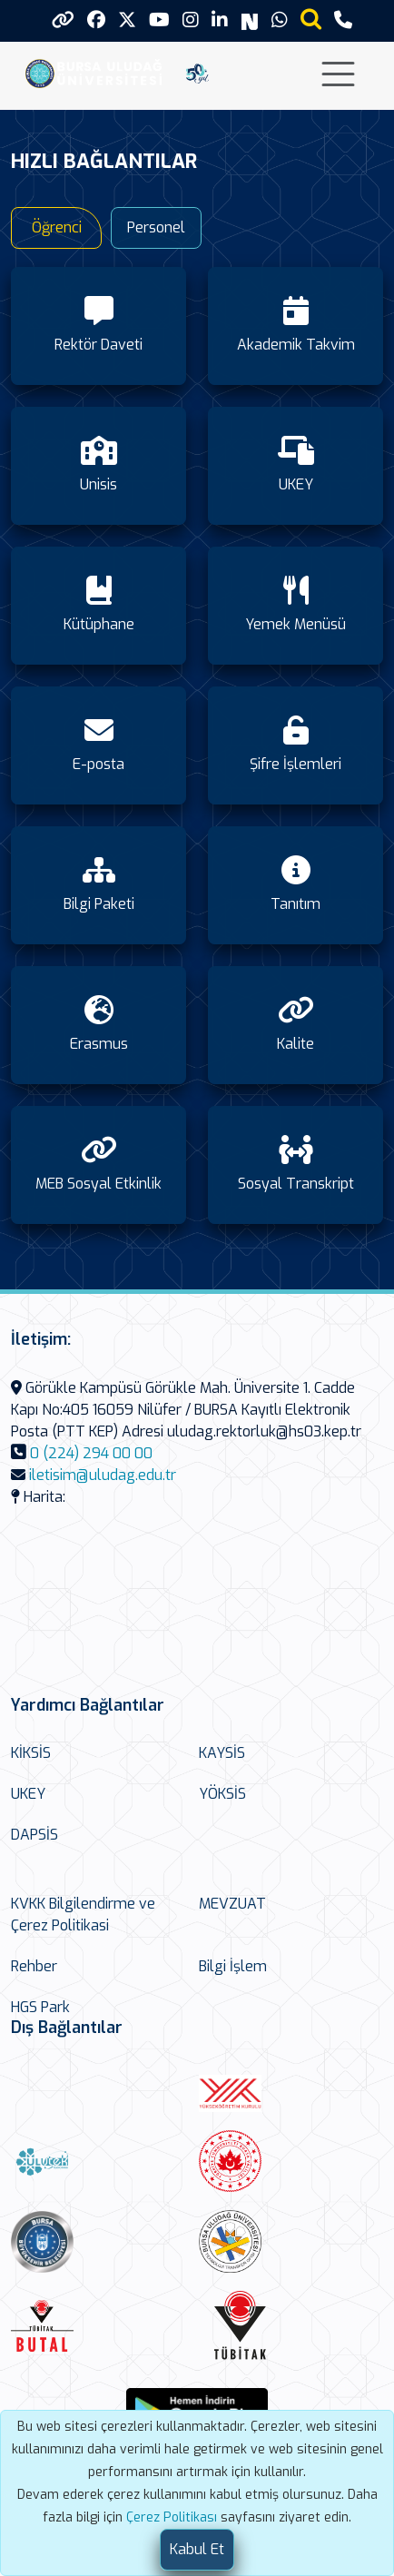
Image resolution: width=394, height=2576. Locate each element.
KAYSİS (222, 1752)
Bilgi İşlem (233, 1966)
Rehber (34, 1966)
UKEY (28, 1793)
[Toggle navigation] (338, 74)
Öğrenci (57, 227)
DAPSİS (34, 1834)
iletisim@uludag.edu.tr (102, 1475)
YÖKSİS (222, 1793)
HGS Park (40, 2007)
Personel (156, 227)
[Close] (197, 2550)
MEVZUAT (232, 1903)
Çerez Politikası (171, 2517)
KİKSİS (31, 1752)
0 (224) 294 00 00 (91, 1453)
